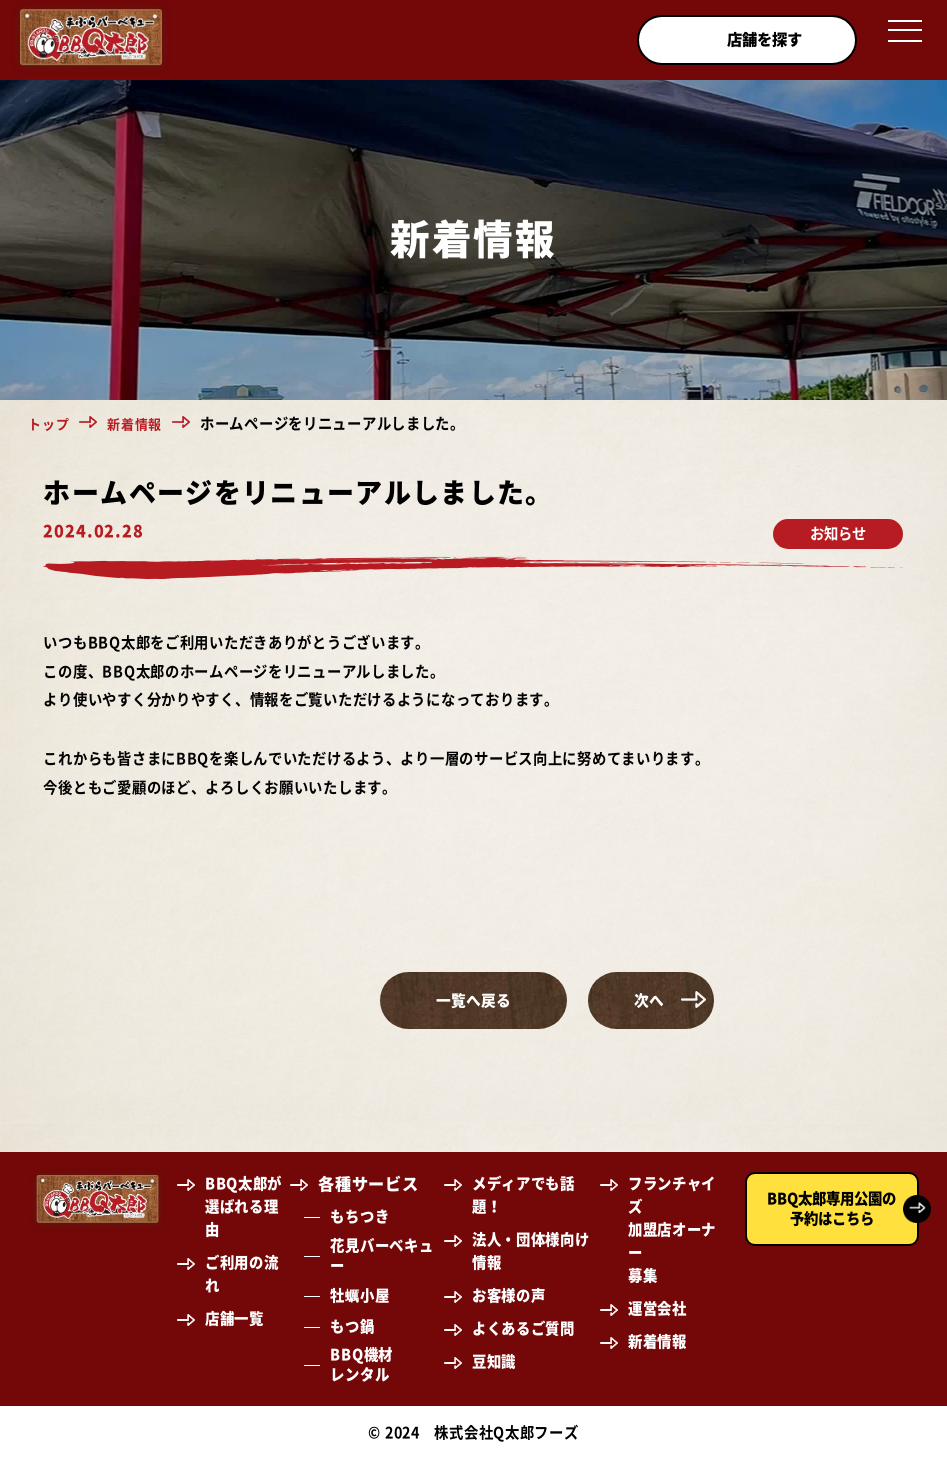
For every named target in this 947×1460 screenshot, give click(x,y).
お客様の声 (509, 1296)
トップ (50, 423)
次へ (715, 1000)
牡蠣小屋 (359, 1296)
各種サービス (368, 1185)
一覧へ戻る (473, 1000)
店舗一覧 (234, 1319)
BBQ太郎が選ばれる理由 (243, 1207)
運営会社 (657, 1309)
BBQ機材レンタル (361, 1365)
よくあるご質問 (523, 1329)
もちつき (359, 1217)
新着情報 (140, 423)
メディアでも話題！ (523, 1196)
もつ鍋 (352, 1327)
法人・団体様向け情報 (531, 1252)
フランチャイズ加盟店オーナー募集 (672, 1230)
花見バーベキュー (381, 1256)
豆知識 (494, 1361)
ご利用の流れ (242, 1275)
